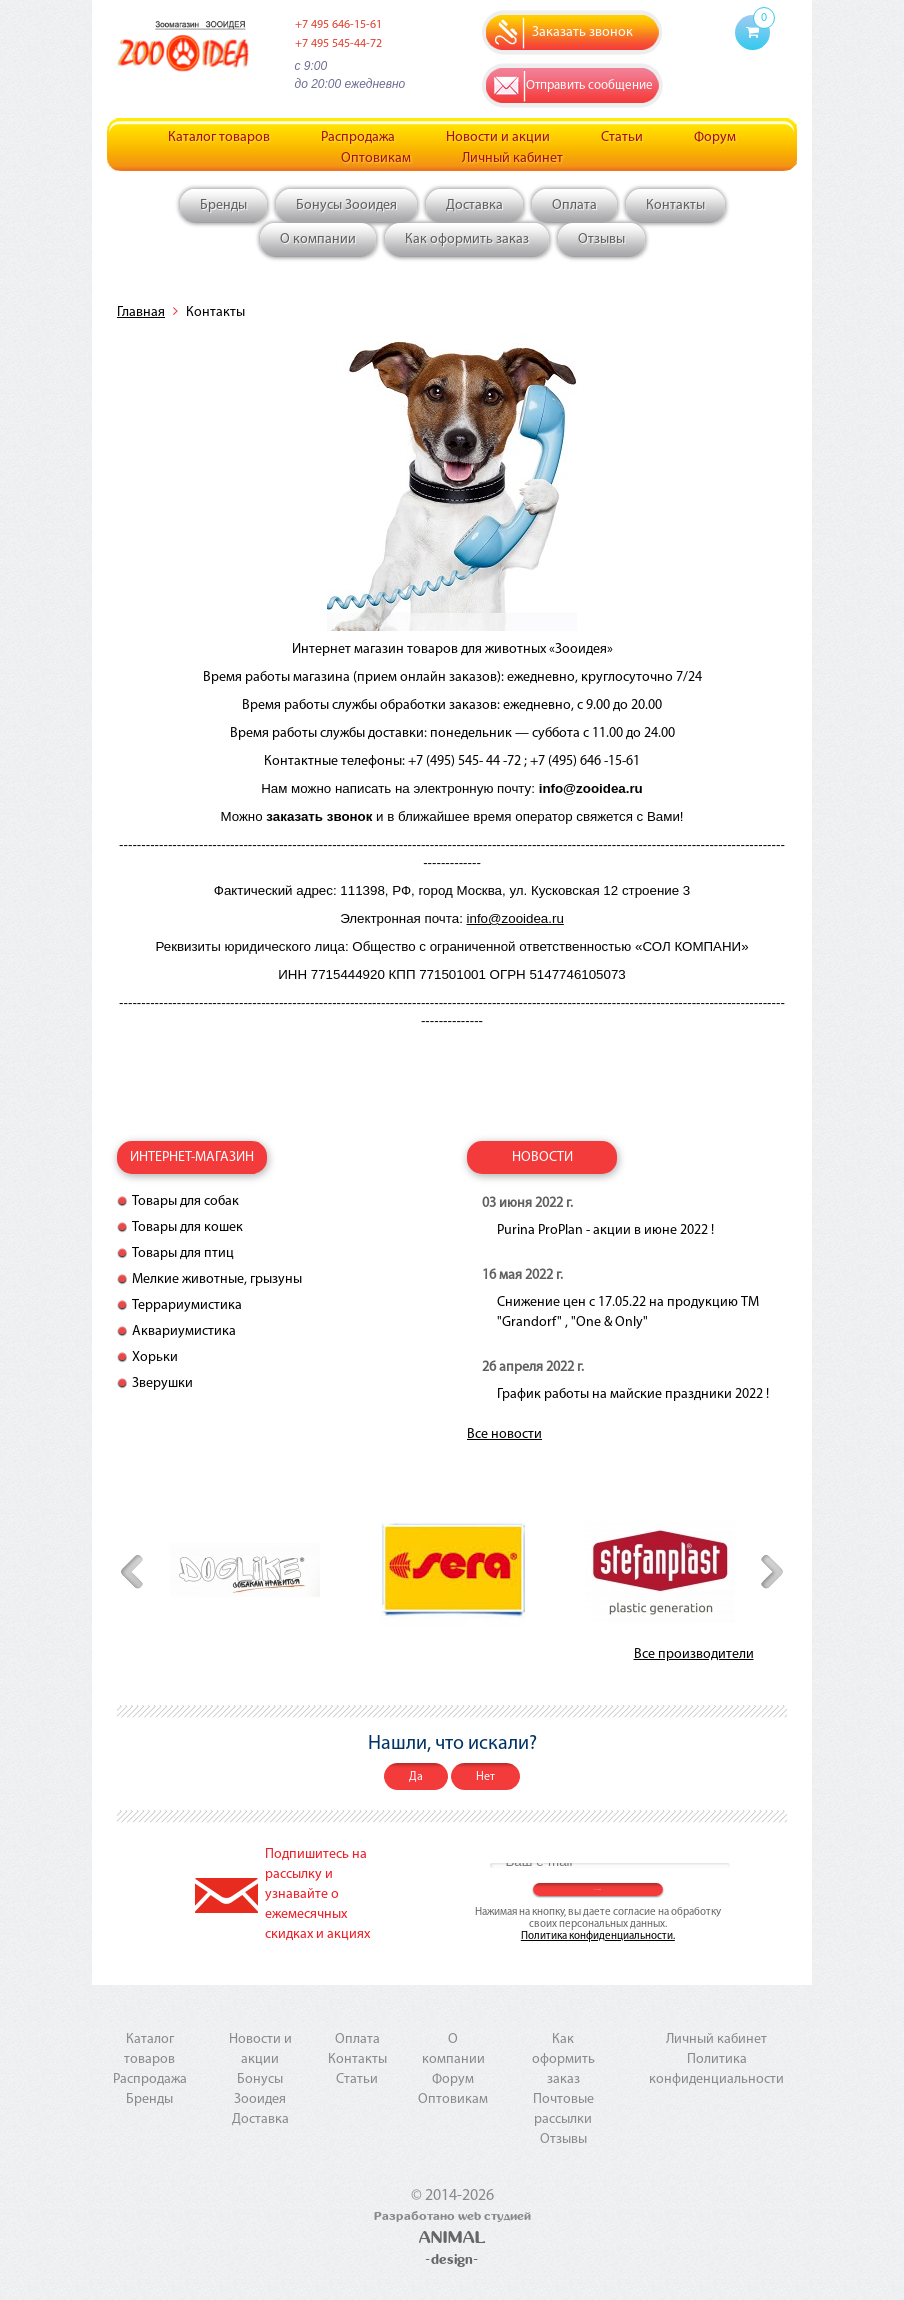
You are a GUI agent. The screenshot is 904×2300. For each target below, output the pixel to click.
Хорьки (155, 1357)
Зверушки (162, 1383)
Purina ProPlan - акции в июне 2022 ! (605, 1230)
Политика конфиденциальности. (598, 1936)
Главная (141, 312)
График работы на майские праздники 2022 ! (633, 1394)
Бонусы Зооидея (346, 205)
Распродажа (358, 137)
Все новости (504, 1434)
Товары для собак (185, 1201)
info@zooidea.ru (515, 918)
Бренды (223, 205)
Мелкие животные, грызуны (217, 1279)
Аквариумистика (184, 1331)
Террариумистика (187, 1305)
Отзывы (601, 239)
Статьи (622, 137)
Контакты (675, 205)
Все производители (694, 1654)
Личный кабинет (512, 158)
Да (416, 1777)
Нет (485, 1777)
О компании (318, 239)
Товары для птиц (183, 1253)
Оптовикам (376, 158)
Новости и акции (498, 137)
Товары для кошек (187, 1227)
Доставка (474, 205)
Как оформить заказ (467, 239)
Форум (715, 137)
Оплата (574, 205)
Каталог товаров (219, 137)
